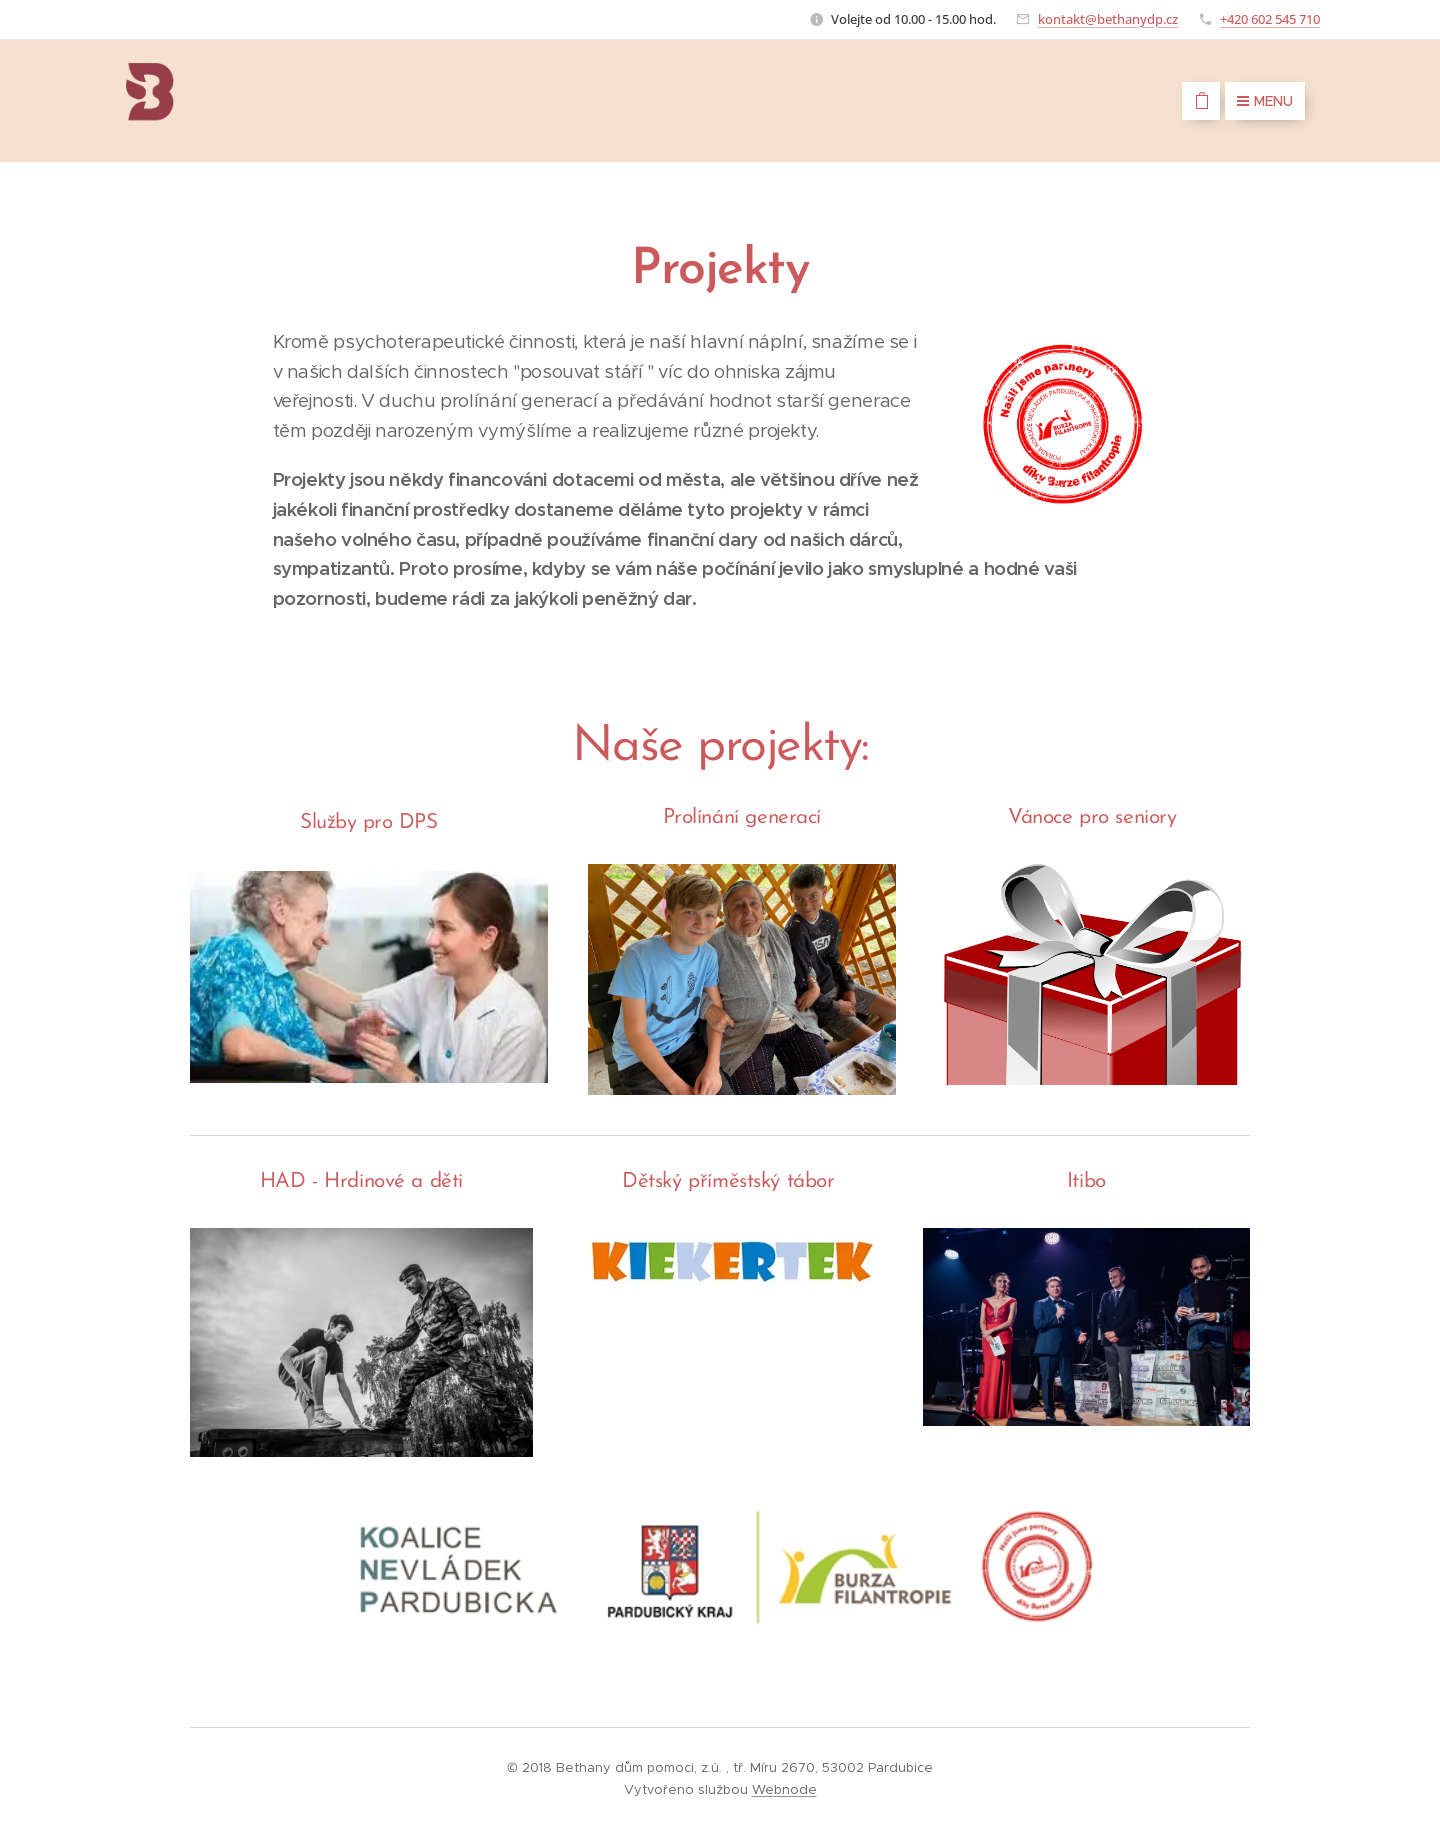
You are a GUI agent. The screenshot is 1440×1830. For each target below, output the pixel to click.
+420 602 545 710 (1270, 19)
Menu (1265, 101)
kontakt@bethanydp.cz (1108, 19)
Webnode (784, 1789)
